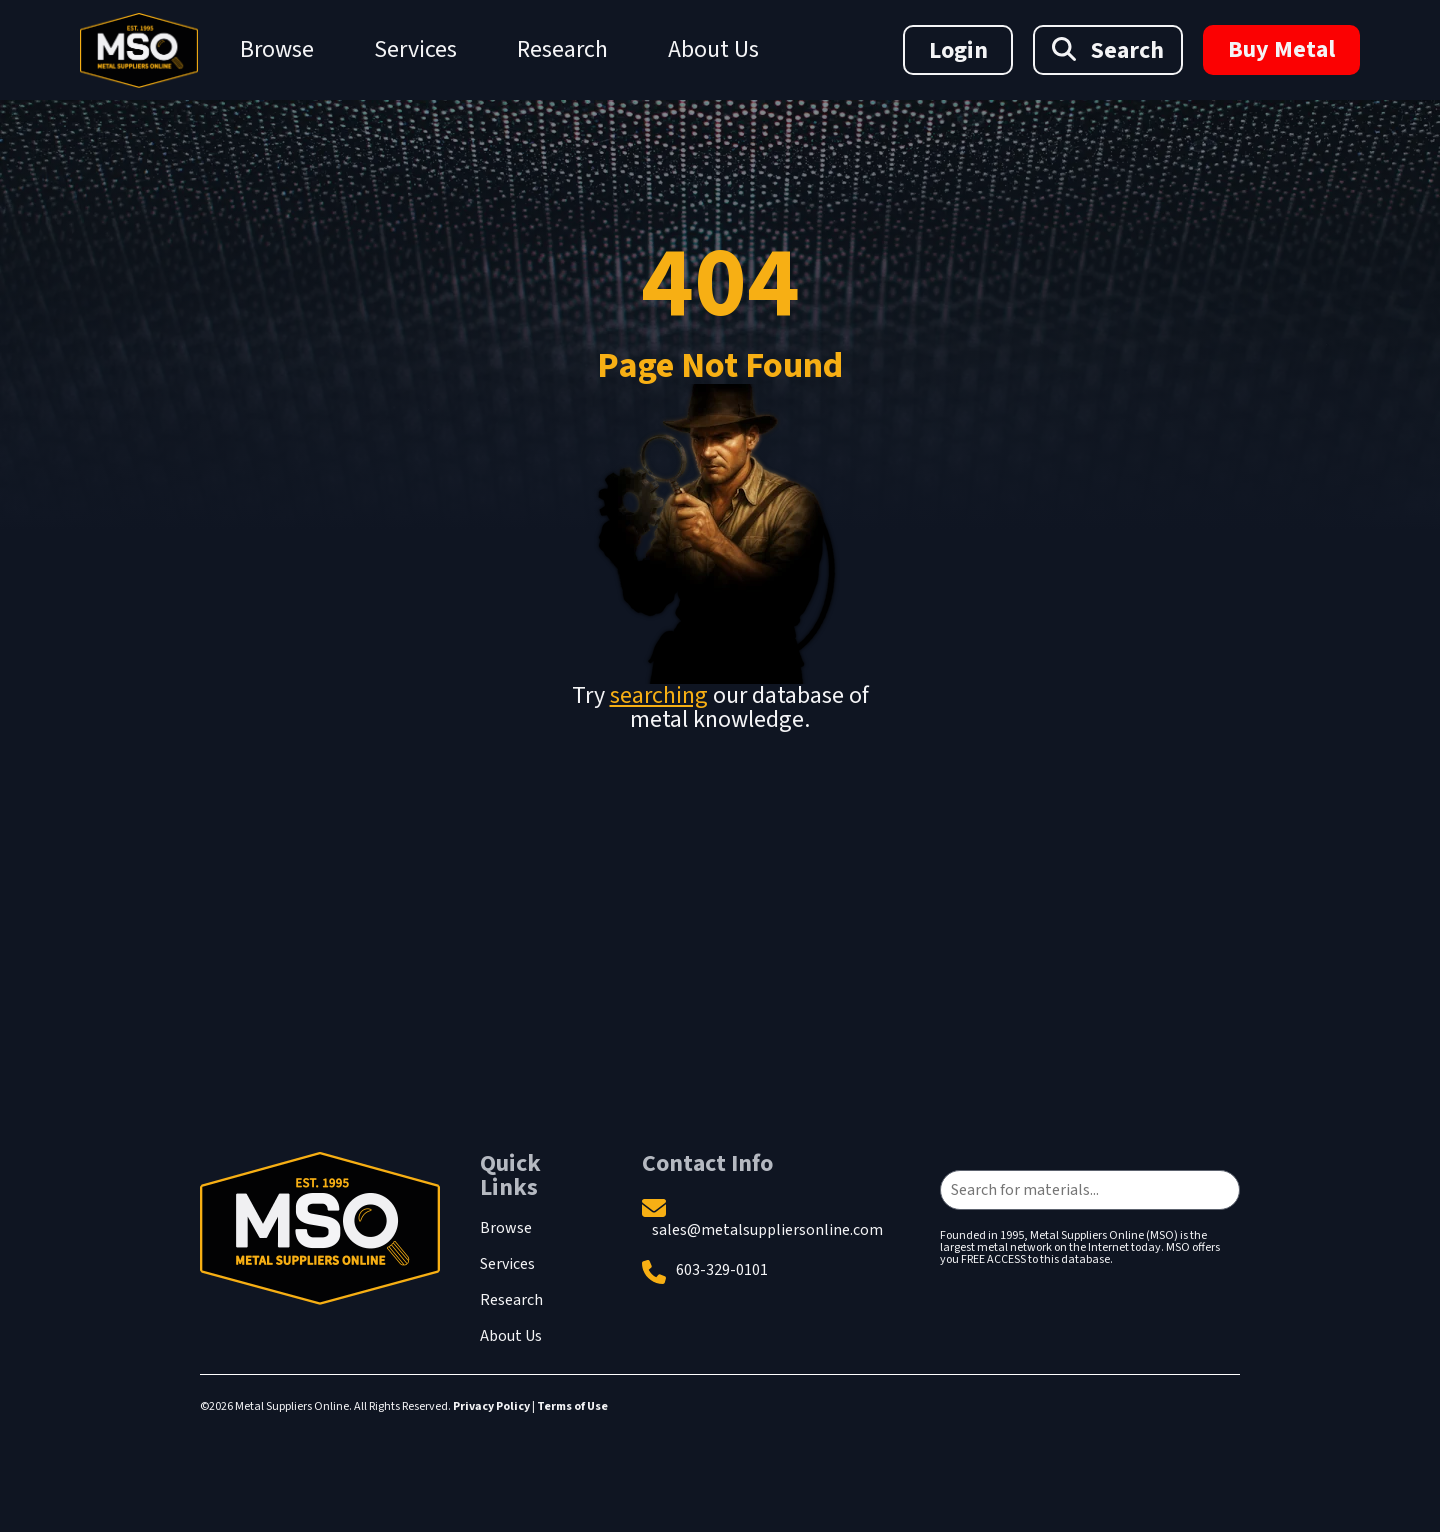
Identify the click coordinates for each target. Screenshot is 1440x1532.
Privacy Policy (491, 1406)
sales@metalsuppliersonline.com (767, 1230)
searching (659, 695)
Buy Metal (1281, 49)
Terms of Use (572, 1406)
